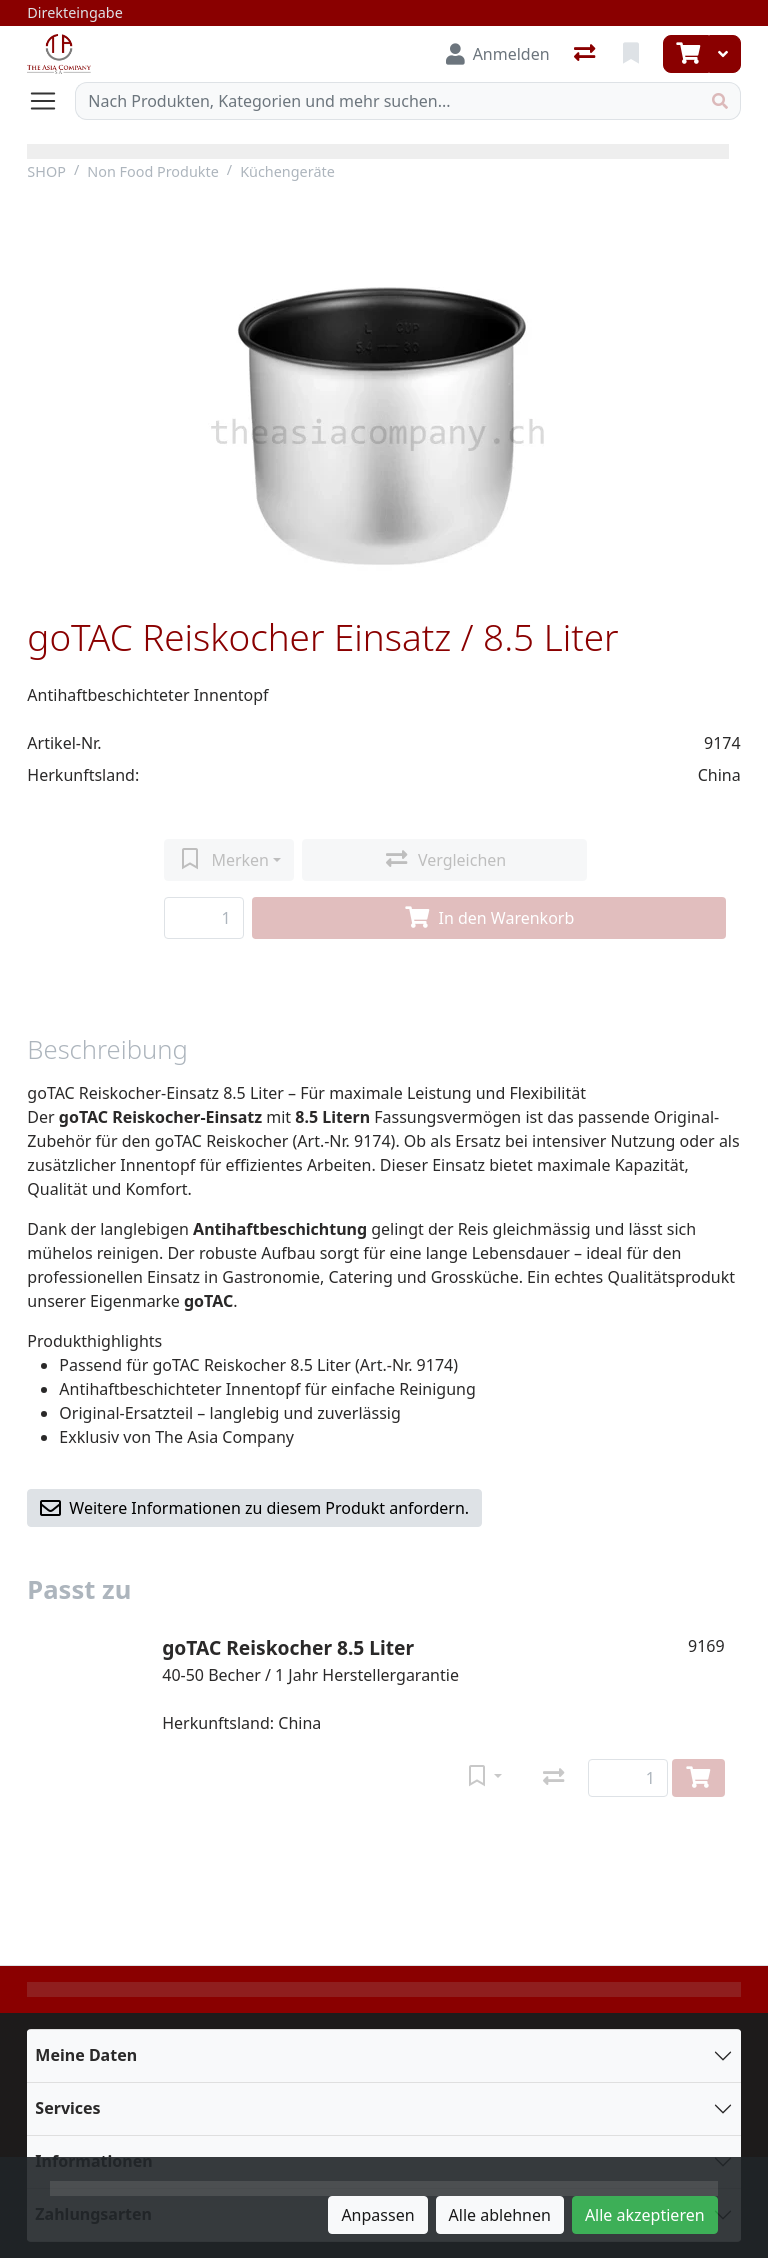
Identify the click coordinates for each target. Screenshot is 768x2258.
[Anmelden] (498, 54)
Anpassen (377, 2215)
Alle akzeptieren (645, 2215)
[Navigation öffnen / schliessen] (51, 101)
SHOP (46, 171)
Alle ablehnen (500, 2215)
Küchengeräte (287, 171)
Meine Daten (86, 2055)
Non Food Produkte (153, 171)
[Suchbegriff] (387, 101)
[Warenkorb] (686, 54)
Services (67, 2108)
